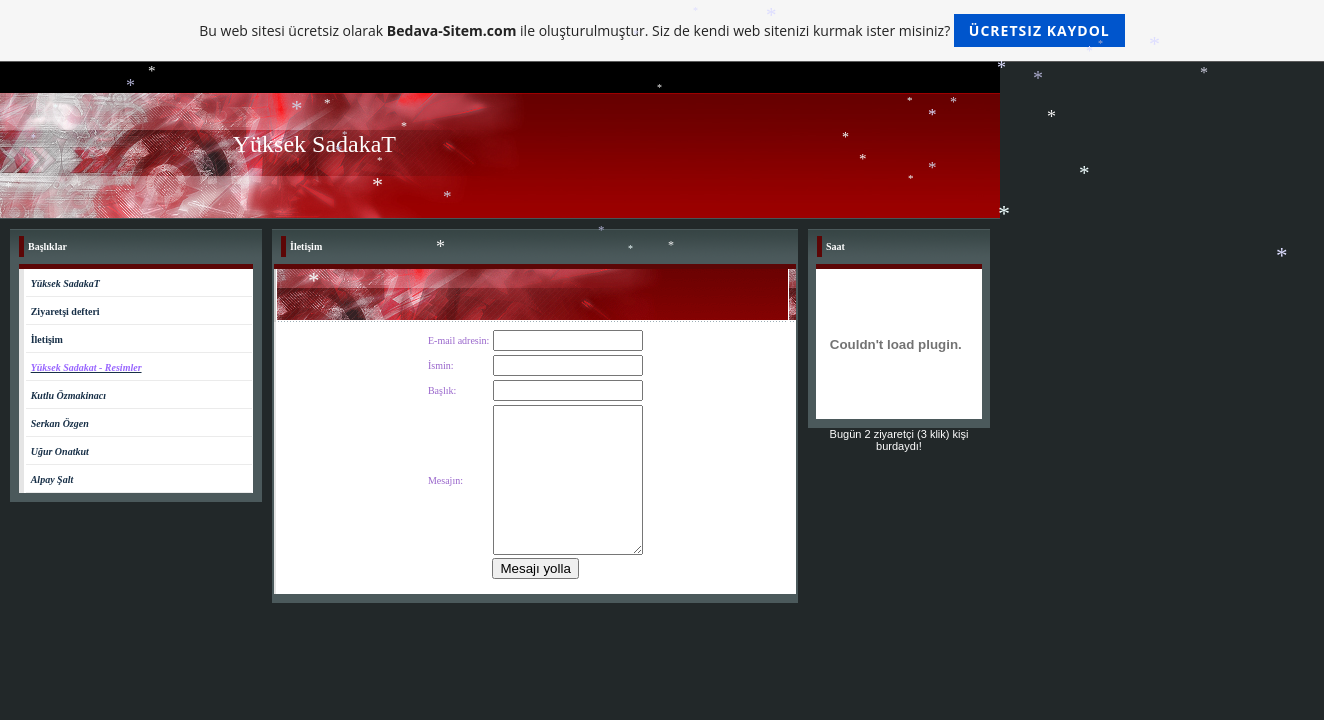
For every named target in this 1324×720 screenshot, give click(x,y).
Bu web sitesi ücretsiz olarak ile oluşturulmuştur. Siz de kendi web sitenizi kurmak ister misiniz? (661, 30)
